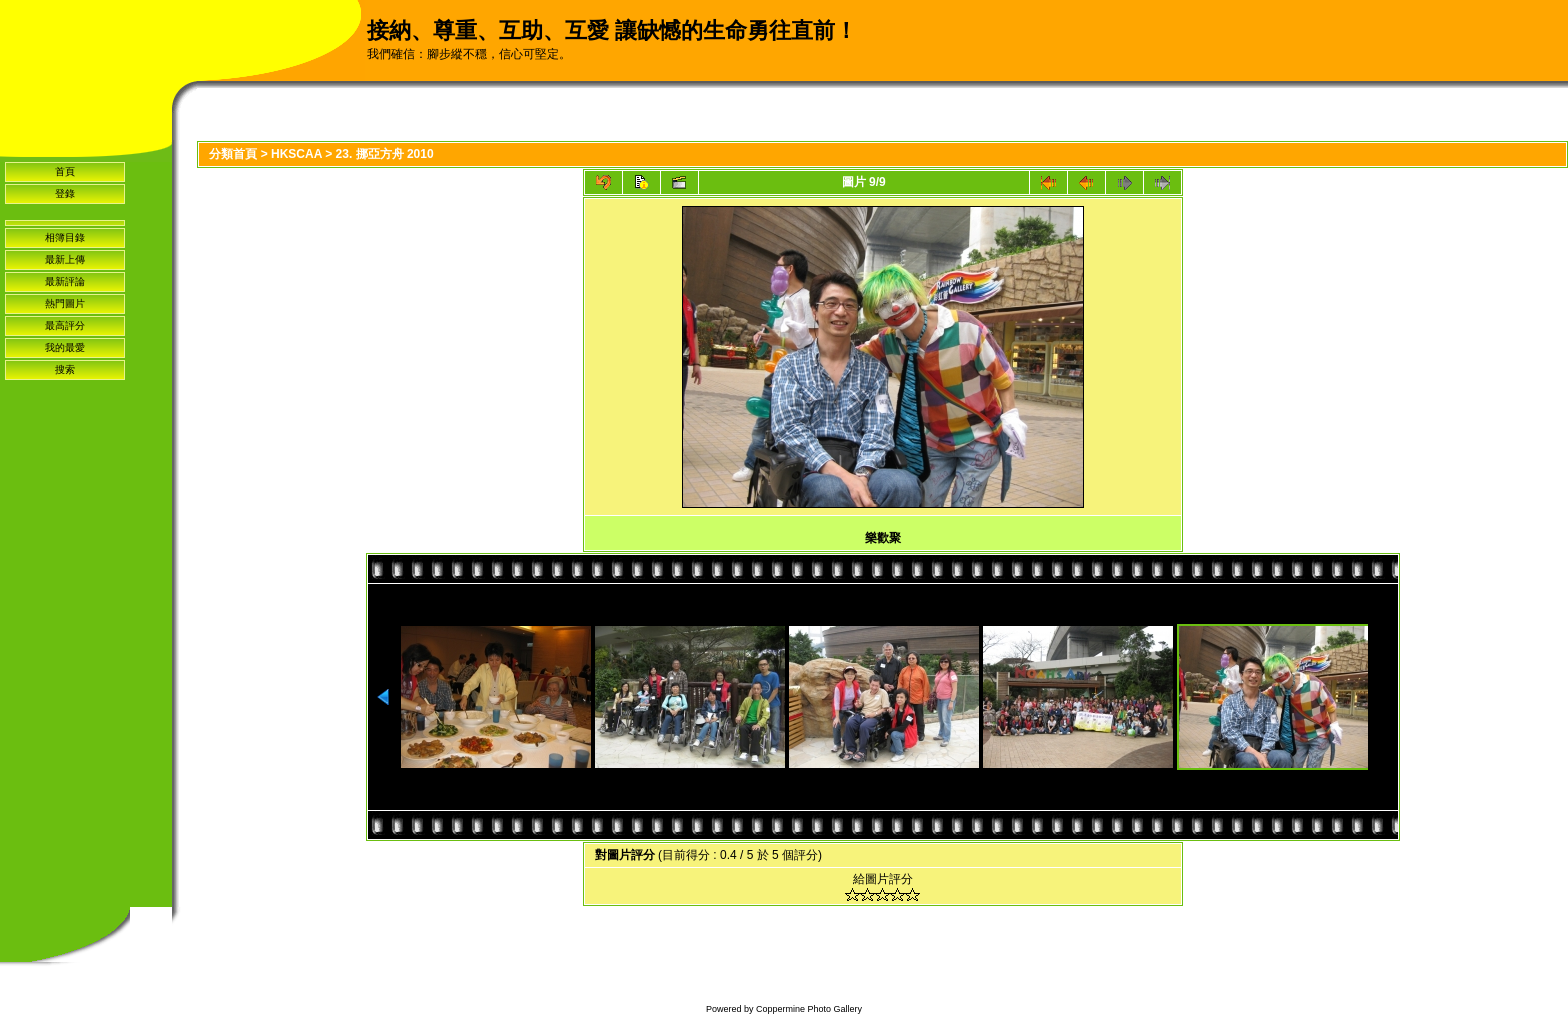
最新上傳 (65, 259)
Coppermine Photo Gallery (809, 1009)
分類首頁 (233, 154)
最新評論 (65, 281)
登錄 (65, 193)
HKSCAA (296, 154)
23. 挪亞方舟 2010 (385, 154)
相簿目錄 (65, 237)
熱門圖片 (65, 303)
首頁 (65, 171)
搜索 (65, 369)
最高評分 (65, 325)
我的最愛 (65, 347)
